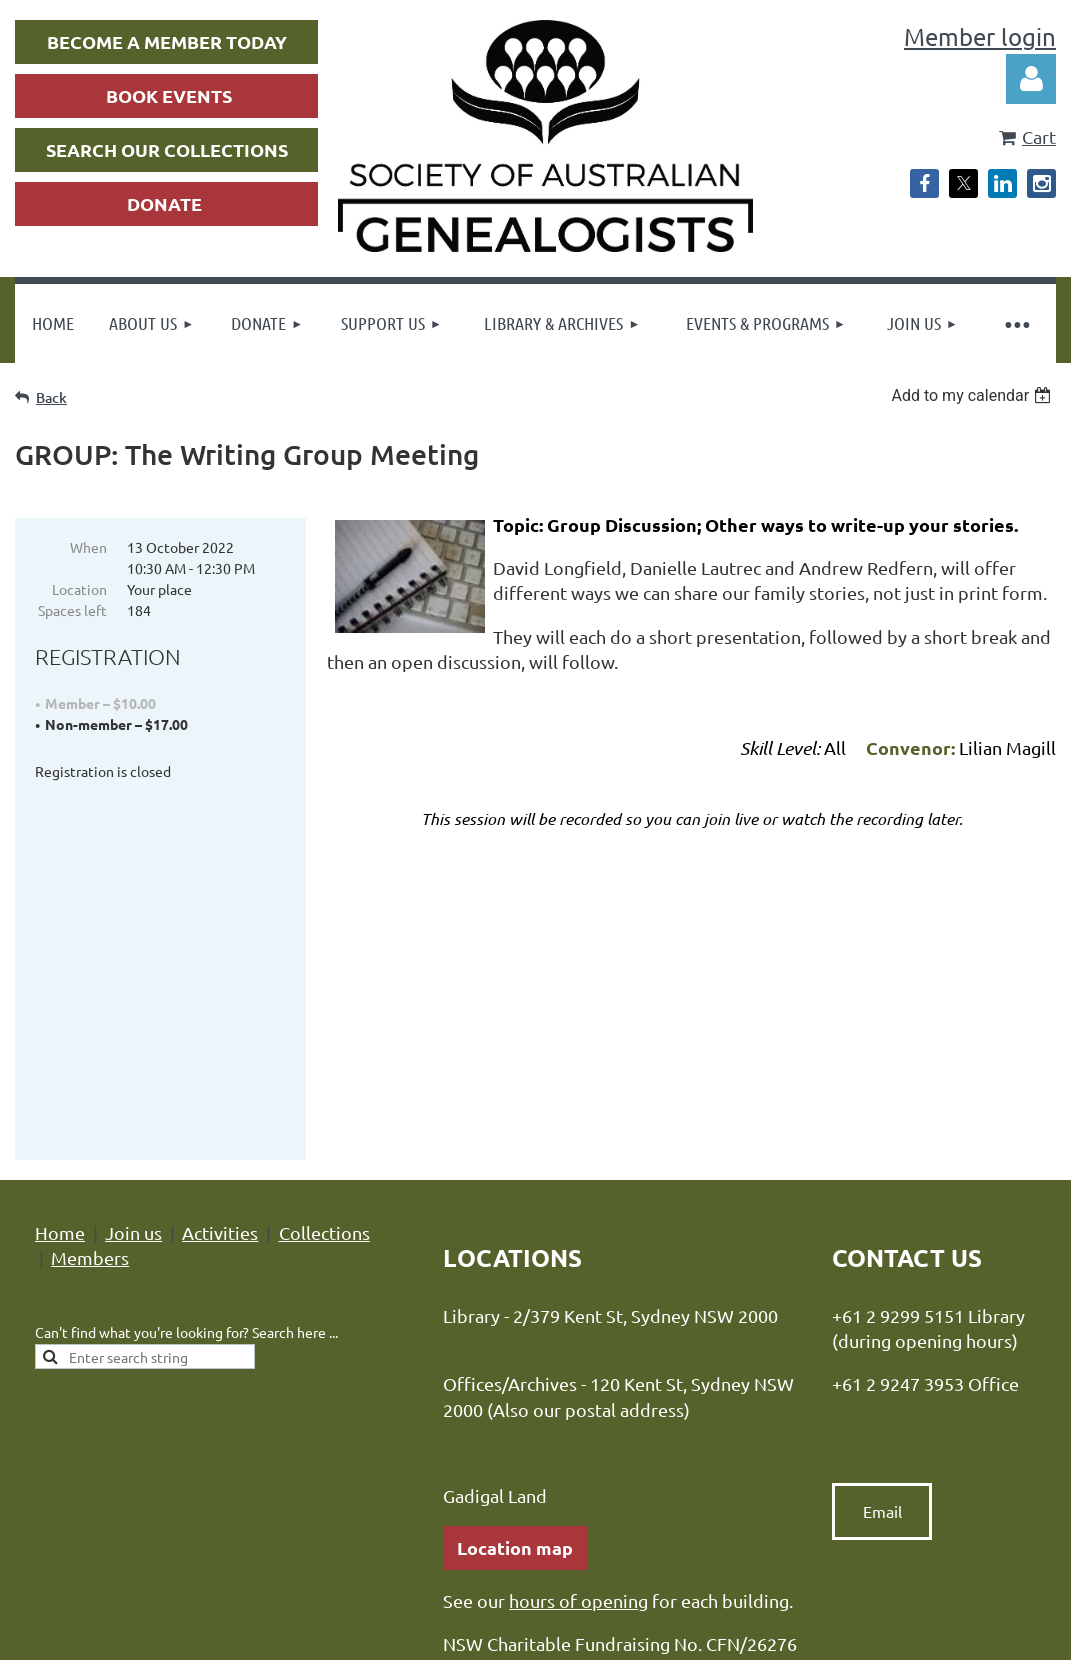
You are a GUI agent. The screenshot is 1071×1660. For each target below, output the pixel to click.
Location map (515, 1331)
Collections (324, 1016)
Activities (220, 1016)
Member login (980, 36)
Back (51, 397)
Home (60, 1016)
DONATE (164, 203)
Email (882, 1295)
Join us (133, 1016)
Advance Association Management (697, 1502)
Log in (1031, 79)
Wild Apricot (817, 1620)
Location (79, 589)
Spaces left (72, 610)
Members (90, 1041)
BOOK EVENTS (169, 95)
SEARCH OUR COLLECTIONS (167, 149)
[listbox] (973, 395)
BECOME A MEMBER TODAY (167, 41)
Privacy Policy (424, 1502)
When (88, 547)
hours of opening (578, 1384)
